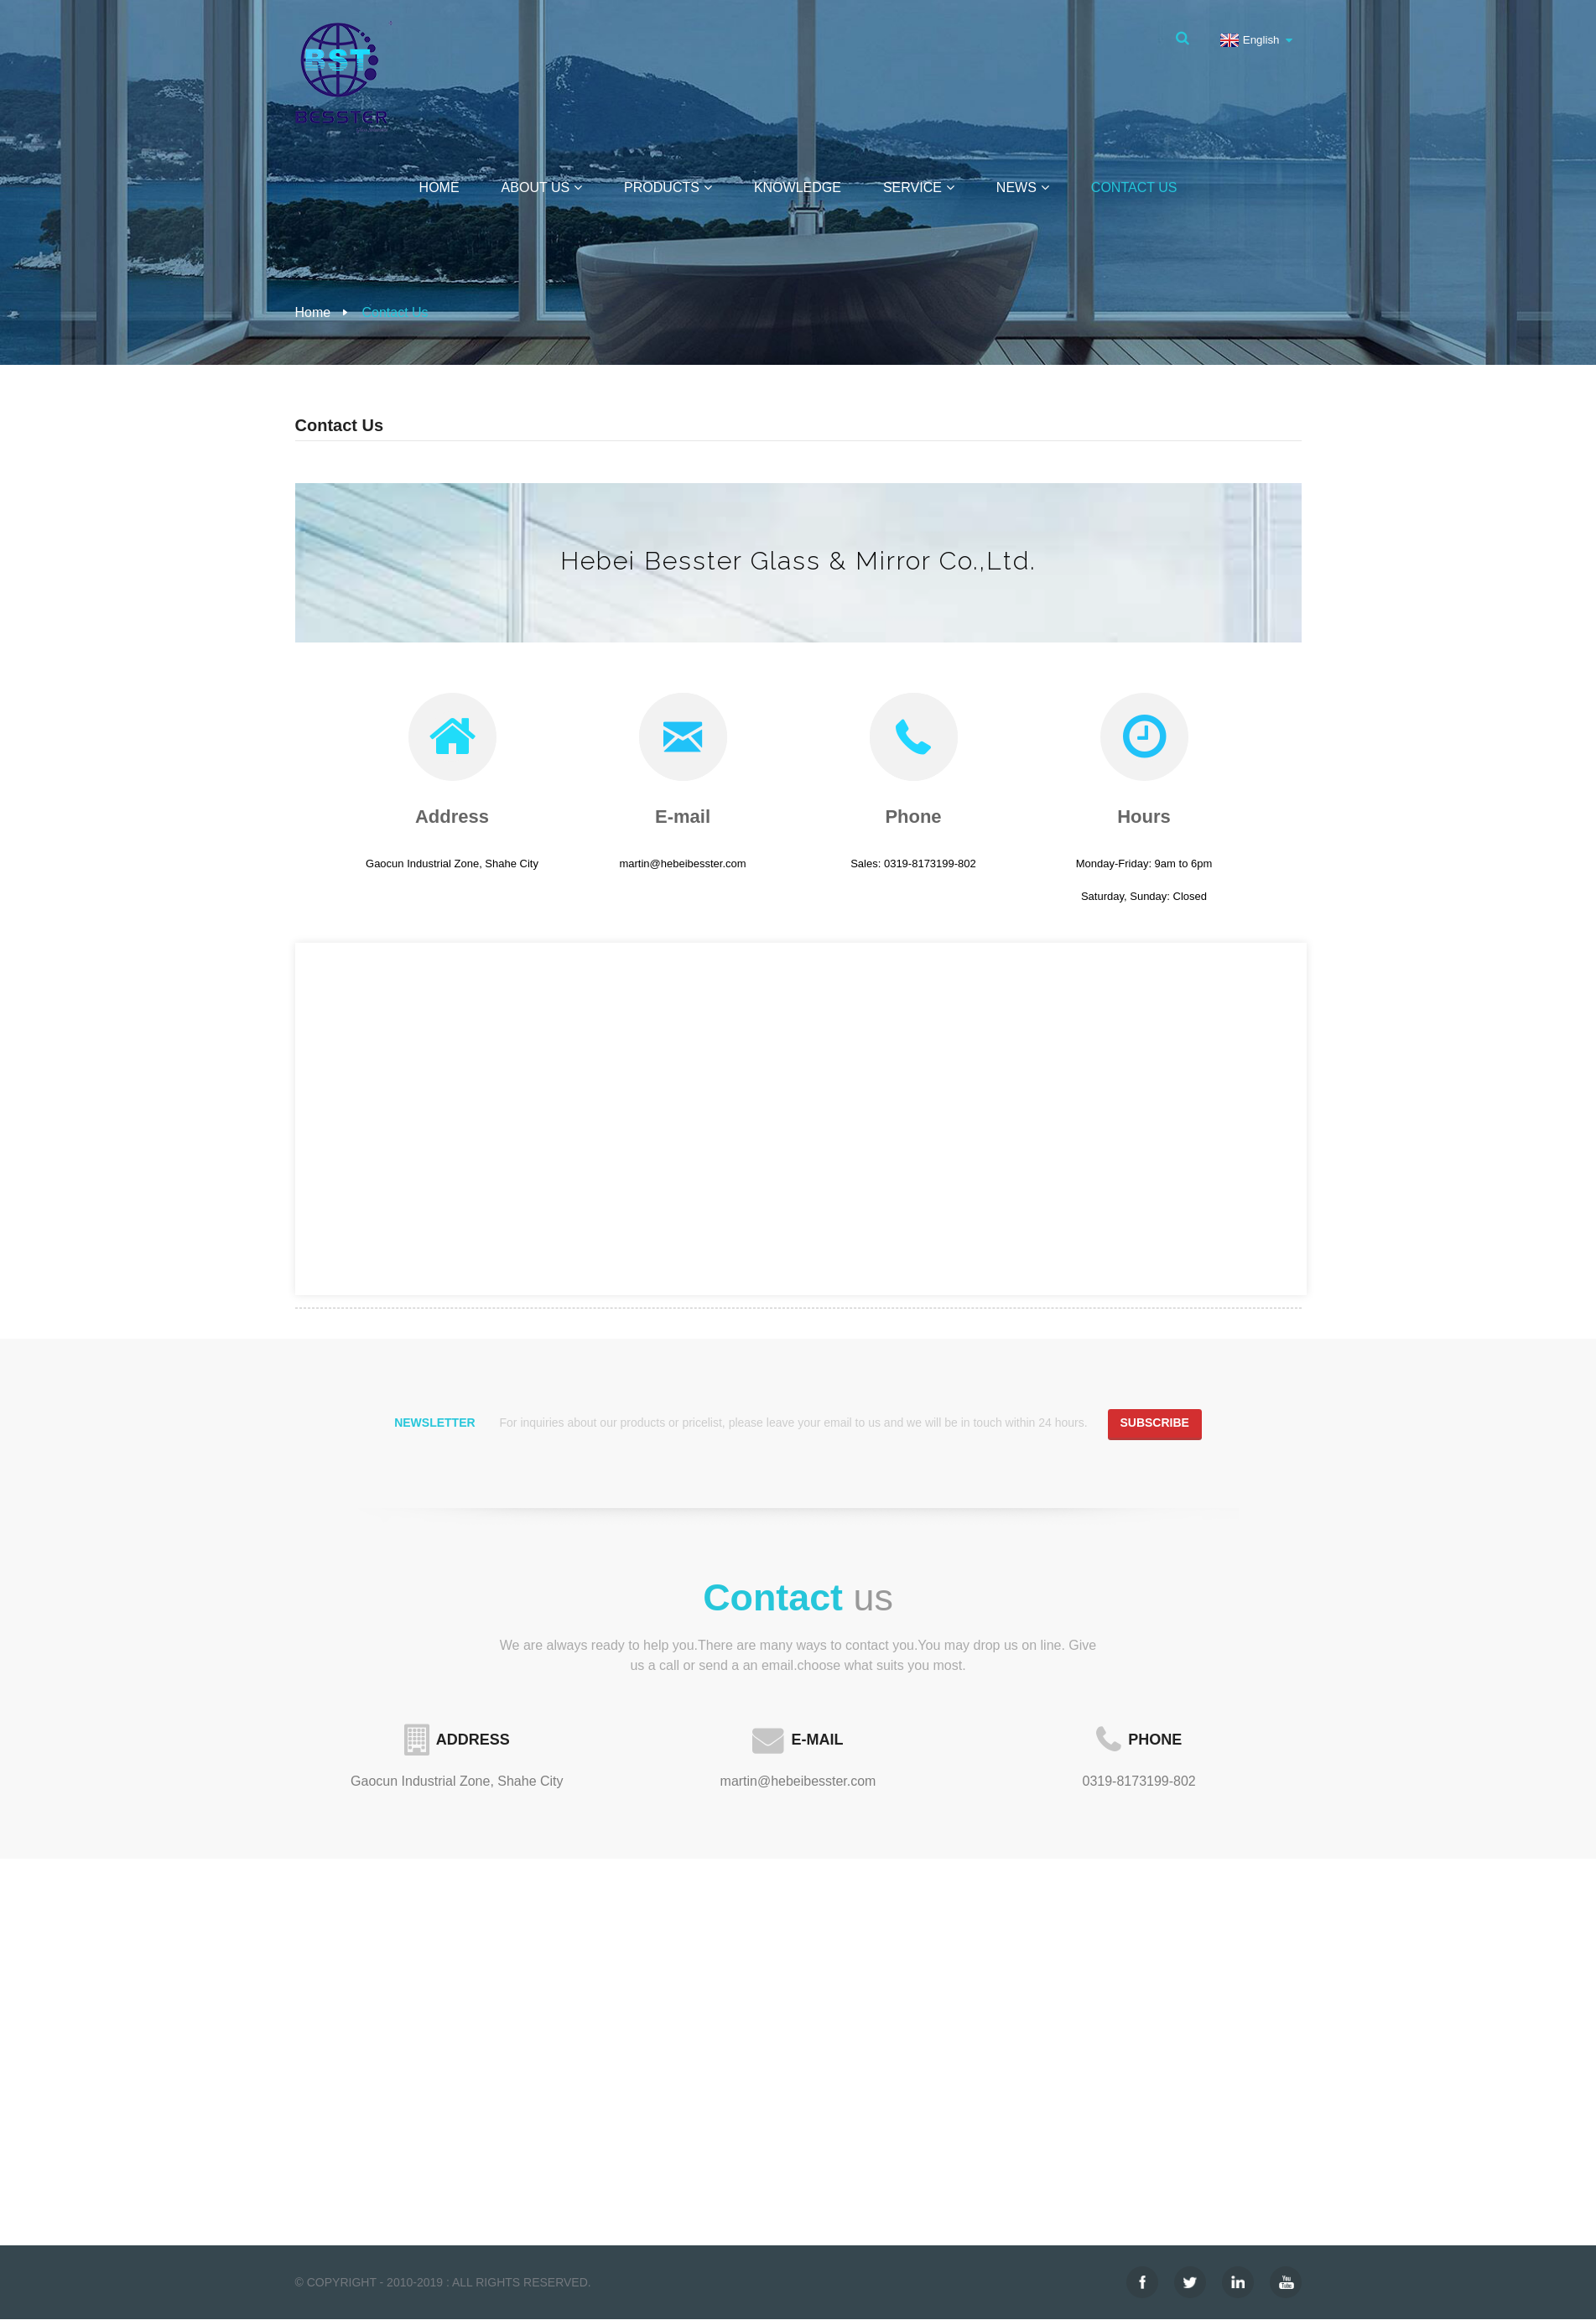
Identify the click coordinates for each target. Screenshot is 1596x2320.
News (1022, 187)
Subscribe (1154, 1423)
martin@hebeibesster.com (798, 1782)
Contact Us (1134, 187)
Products (668, 187)
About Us (542, 187)
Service (918, 187)
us (798, 1598)
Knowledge (797, 187)
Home (439, 187)
